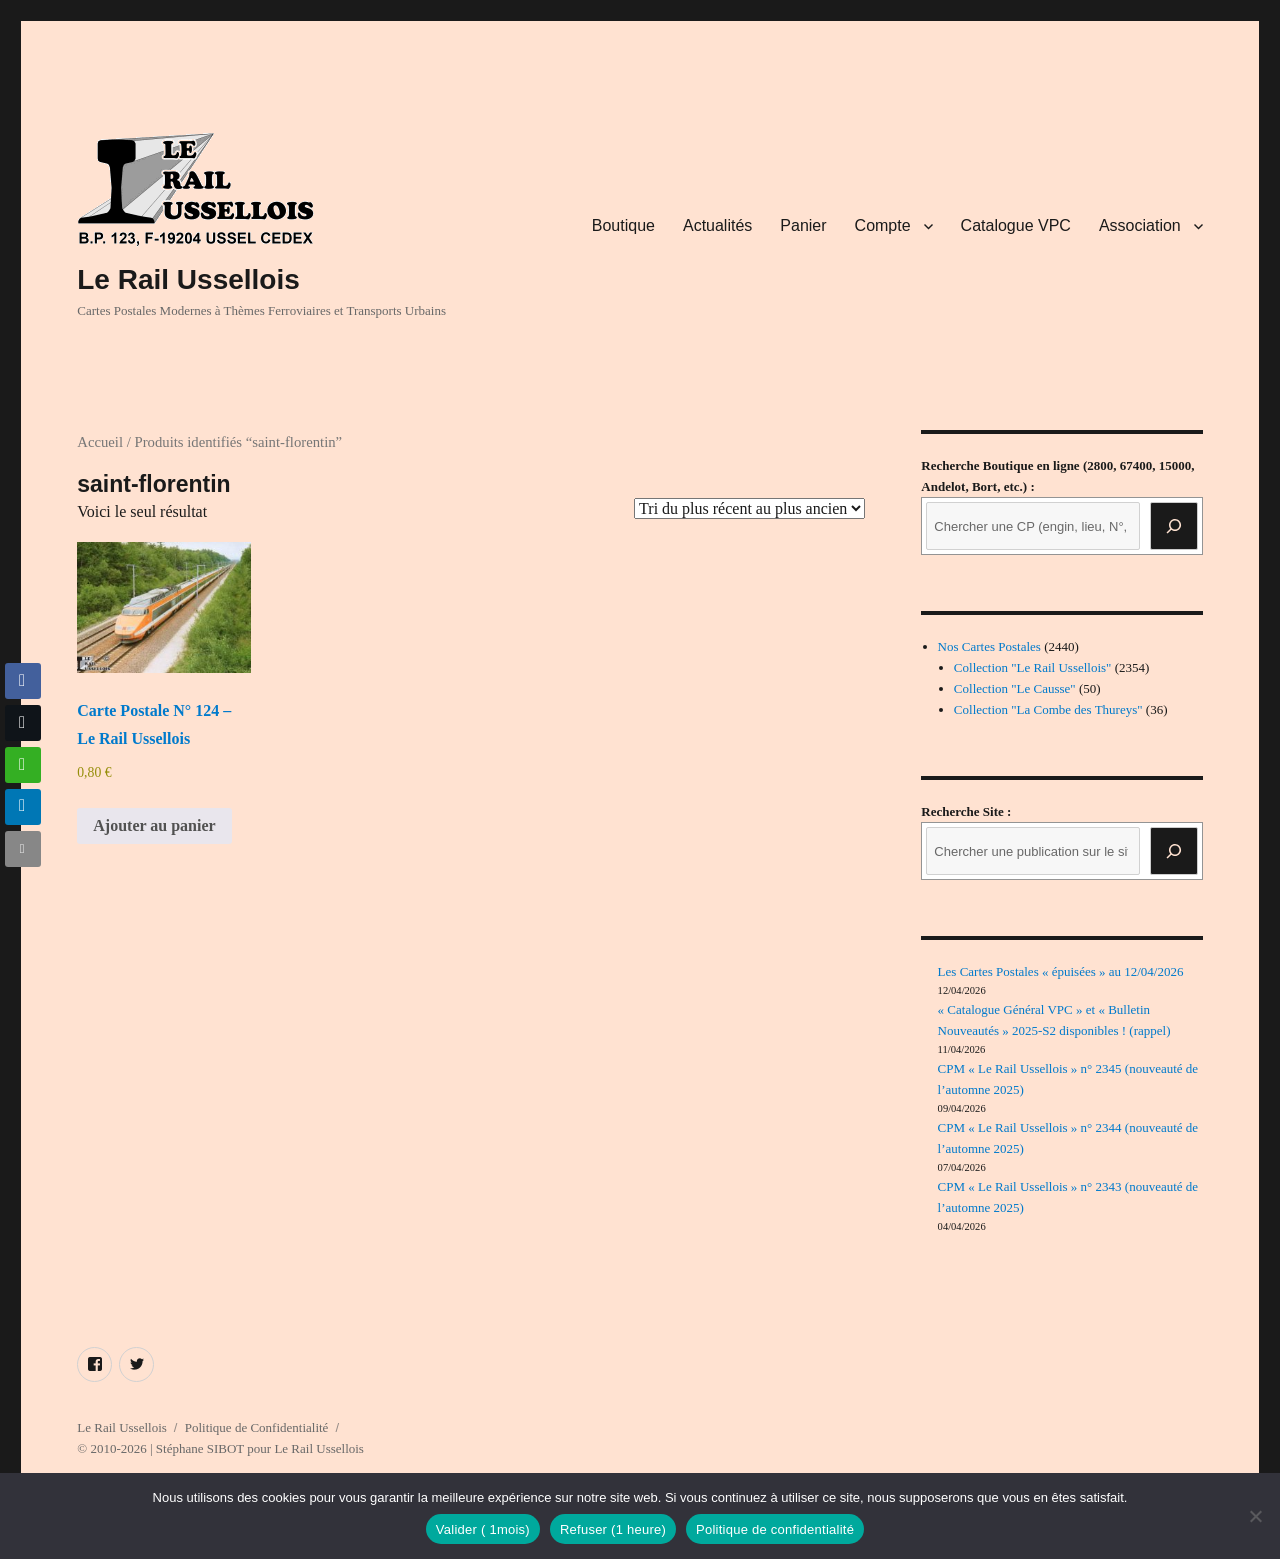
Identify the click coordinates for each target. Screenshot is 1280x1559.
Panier (803, 225)
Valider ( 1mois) (483, 1529)
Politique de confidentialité (775, 1529)
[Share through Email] (23, 849)
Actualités (717, 225)
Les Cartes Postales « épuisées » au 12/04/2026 (1061, 971)
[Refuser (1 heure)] (1255, 1516)
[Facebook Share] (23, 681)
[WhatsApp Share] (23, 765)
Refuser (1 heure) (613, 1529)
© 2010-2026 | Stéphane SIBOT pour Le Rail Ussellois (220, 1448)
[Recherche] (1174, 526)
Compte (883, 225)
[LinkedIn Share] (23, 807)
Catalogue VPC (1016, 225)
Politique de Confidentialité (257, 1427)
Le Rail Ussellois (188, 279)
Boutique (623, 225)
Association (1140, 225)
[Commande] (749, 508)
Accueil (100, 442)
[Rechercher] (1174, 851)
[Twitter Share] (23, 723)
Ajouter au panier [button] (154, 825)
